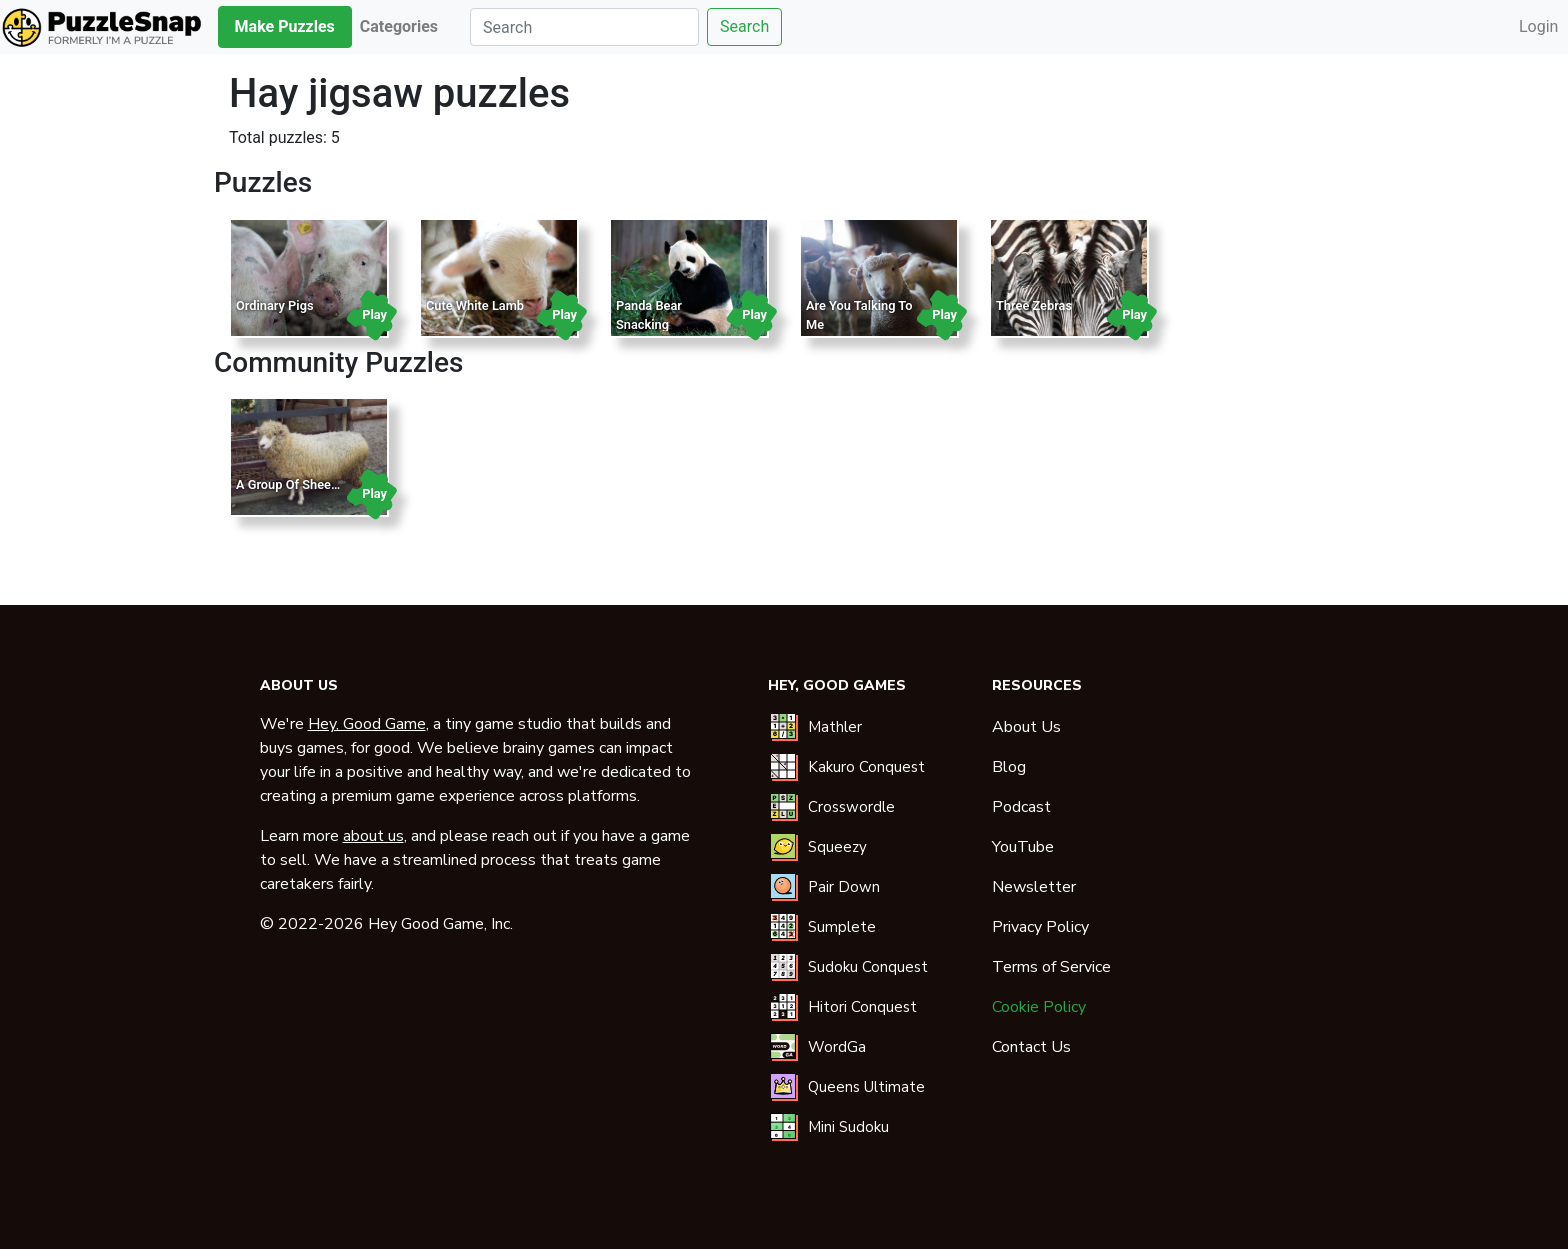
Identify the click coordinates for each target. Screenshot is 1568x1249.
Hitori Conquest (862, 1007)
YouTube (1023, 847)
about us (373, 836)
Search (744, 26)
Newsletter (1034, 887)
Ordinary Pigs (275, 305)
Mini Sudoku (848, 1127)
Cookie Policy (1039, 1007)
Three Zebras (1034, 305)
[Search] (584, 27)
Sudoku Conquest (868, 967)
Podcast (1021, 807)
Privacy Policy (1040, 927)
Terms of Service (1051, 967)
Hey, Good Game (367, 724)
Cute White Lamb (475, 305)
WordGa (837, 1047)
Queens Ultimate (866, 1087)
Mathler (835, 727)
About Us (1026, 727)
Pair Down (844, 887)
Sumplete (842, 927)
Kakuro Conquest (866, 767)
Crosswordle (851, 807)
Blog (1009, 767)
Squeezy (837, 847)
